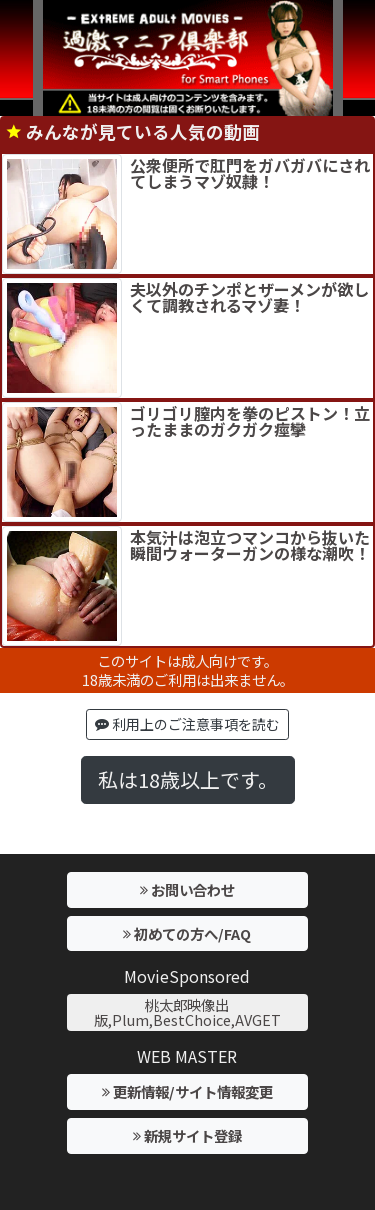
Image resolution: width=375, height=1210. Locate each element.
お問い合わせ (187, 889)
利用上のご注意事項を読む (187, 724)
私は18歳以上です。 (188, 779)
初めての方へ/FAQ (187, 933)
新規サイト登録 (187, 1135)
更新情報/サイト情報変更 (187, 1091)
